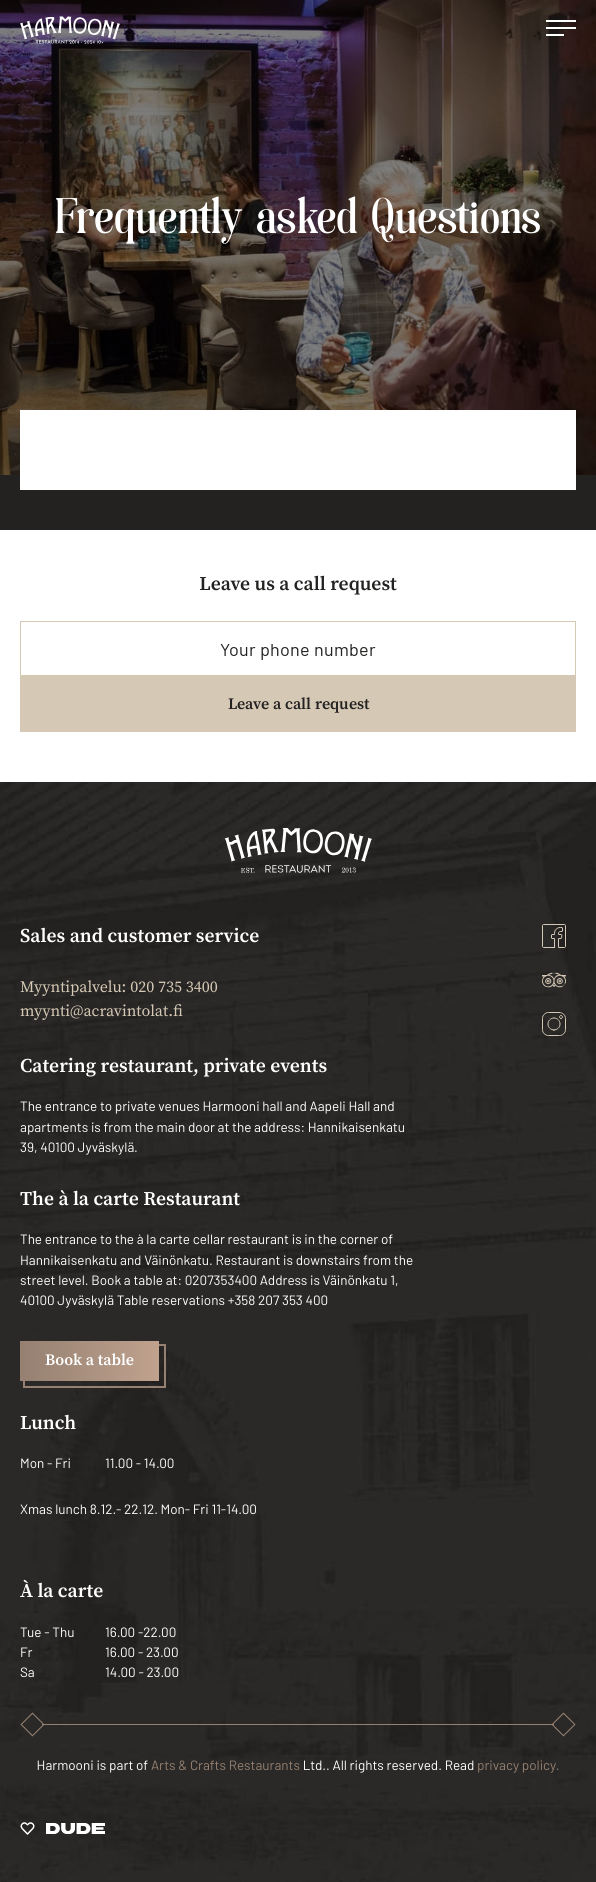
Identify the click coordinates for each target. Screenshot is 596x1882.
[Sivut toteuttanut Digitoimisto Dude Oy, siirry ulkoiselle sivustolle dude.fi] (62, 1831)
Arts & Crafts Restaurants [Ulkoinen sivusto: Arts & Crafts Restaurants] (225, 1764)
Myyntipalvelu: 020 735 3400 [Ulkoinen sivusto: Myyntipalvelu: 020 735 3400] (119, 988)
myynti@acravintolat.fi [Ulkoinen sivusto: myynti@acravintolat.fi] (101, 1012)
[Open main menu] (561, 30)
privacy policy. (518, 1764)
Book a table (89, 1361)
